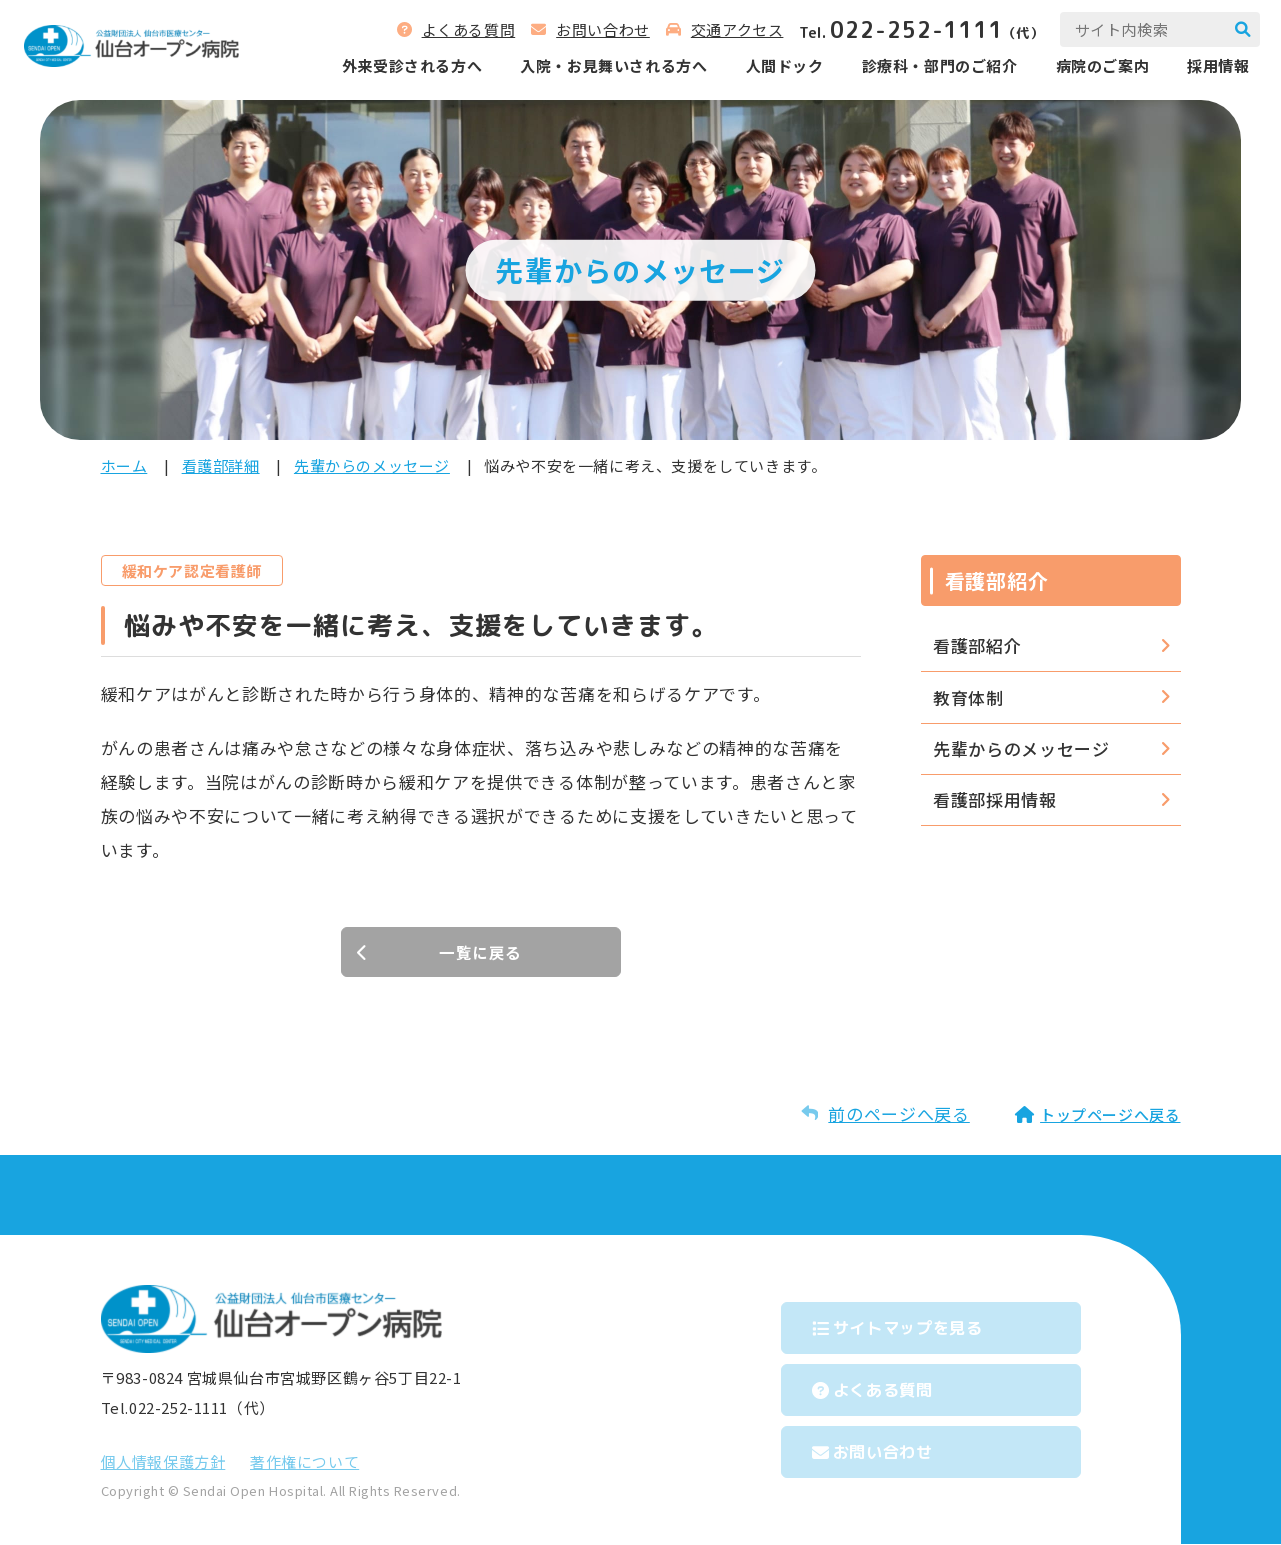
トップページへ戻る (1110, 1115)
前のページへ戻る (898, 1114)
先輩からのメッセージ (372, 465)
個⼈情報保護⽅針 (163, 1462)
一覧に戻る (480, 952)
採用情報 (1200, 69)
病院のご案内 (1084, 69)
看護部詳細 (221, 465)
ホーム (124, 465)
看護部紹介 (977, 645)
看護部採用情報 (995, 799)
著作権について (304, 1462)
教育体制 (968, 697)
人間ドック (766, 69)
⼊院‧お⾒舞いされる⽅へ (595, 69)
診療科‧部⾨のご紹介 (921, 69)
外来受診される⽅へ (393, 69)
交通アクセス (718, 33)
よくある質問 (450, 33)
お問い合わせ (585, 33)
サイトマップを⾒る (935, 1323)
